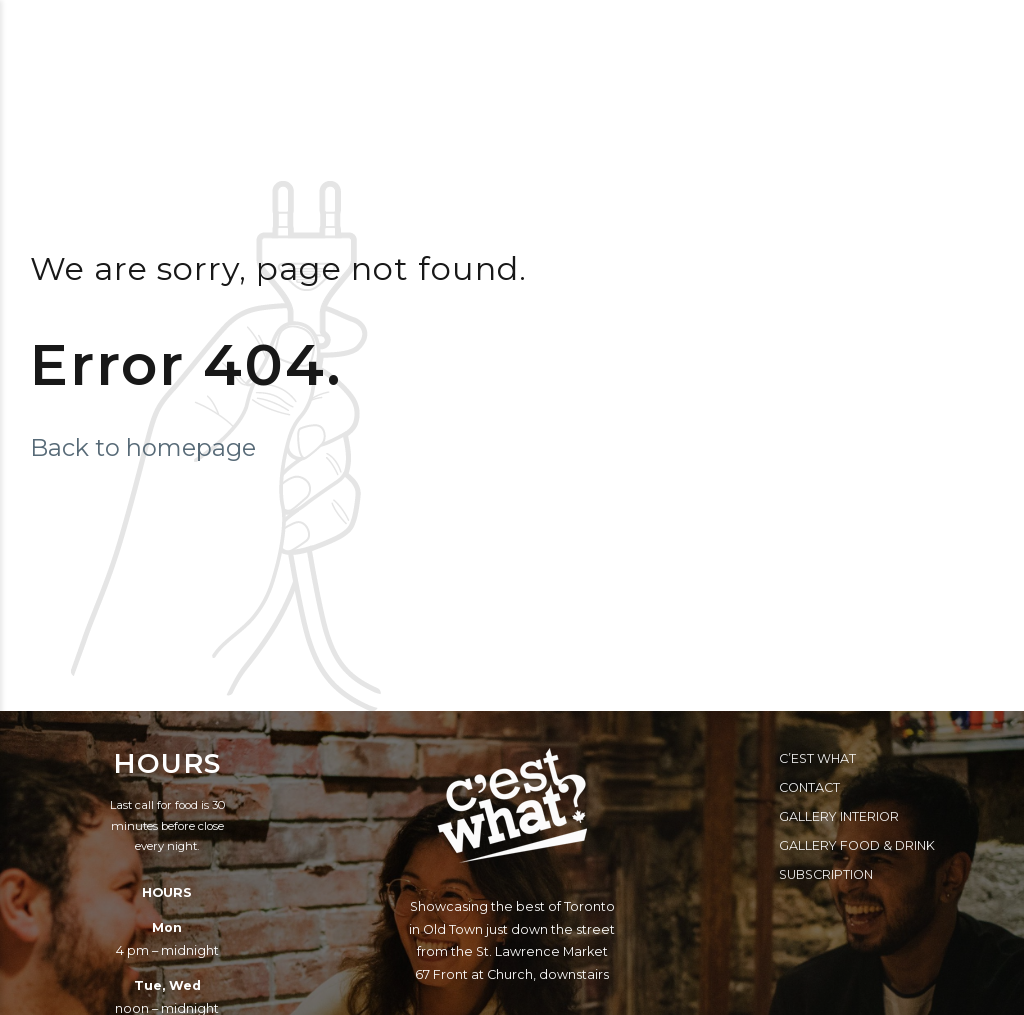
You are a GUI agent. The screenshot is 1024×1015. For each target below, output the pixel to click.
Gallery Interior (839, 816)
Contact (809, 787)
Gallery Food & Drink (857, 845)
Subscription (826, 874)
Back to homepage (143, 447)
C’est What (817, 758)
